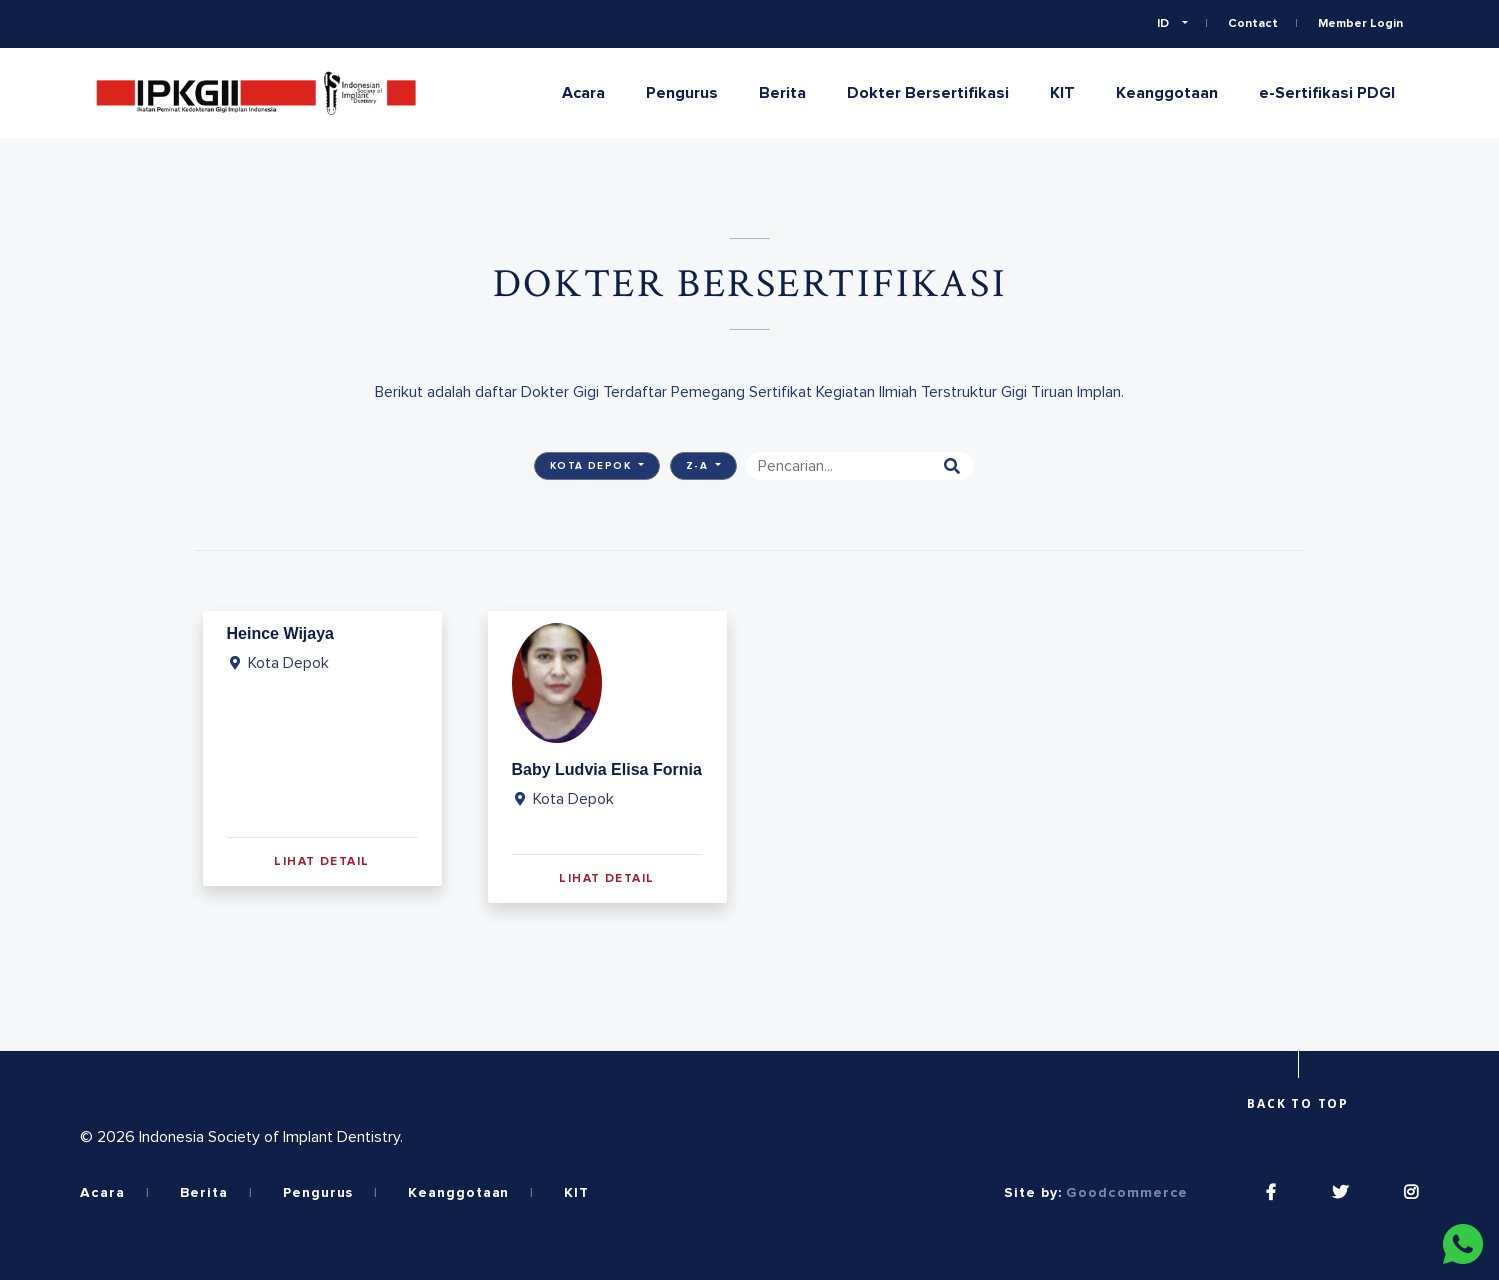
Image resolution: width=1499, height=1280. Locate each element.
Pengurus (682, 93)
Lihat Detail (321, 862)
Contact (1253, 24)
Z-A (699, 466)
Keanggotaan (1167, 93)
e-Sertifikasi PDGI (1327, 93)
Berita (782, 93)
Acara (583, 93)
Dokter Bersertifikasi (928, 93)
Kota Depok (593, 466)
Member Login (1360, 24)
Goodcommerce (1127, 1193)
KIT (1062, 93)
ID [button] (1164, 24)
